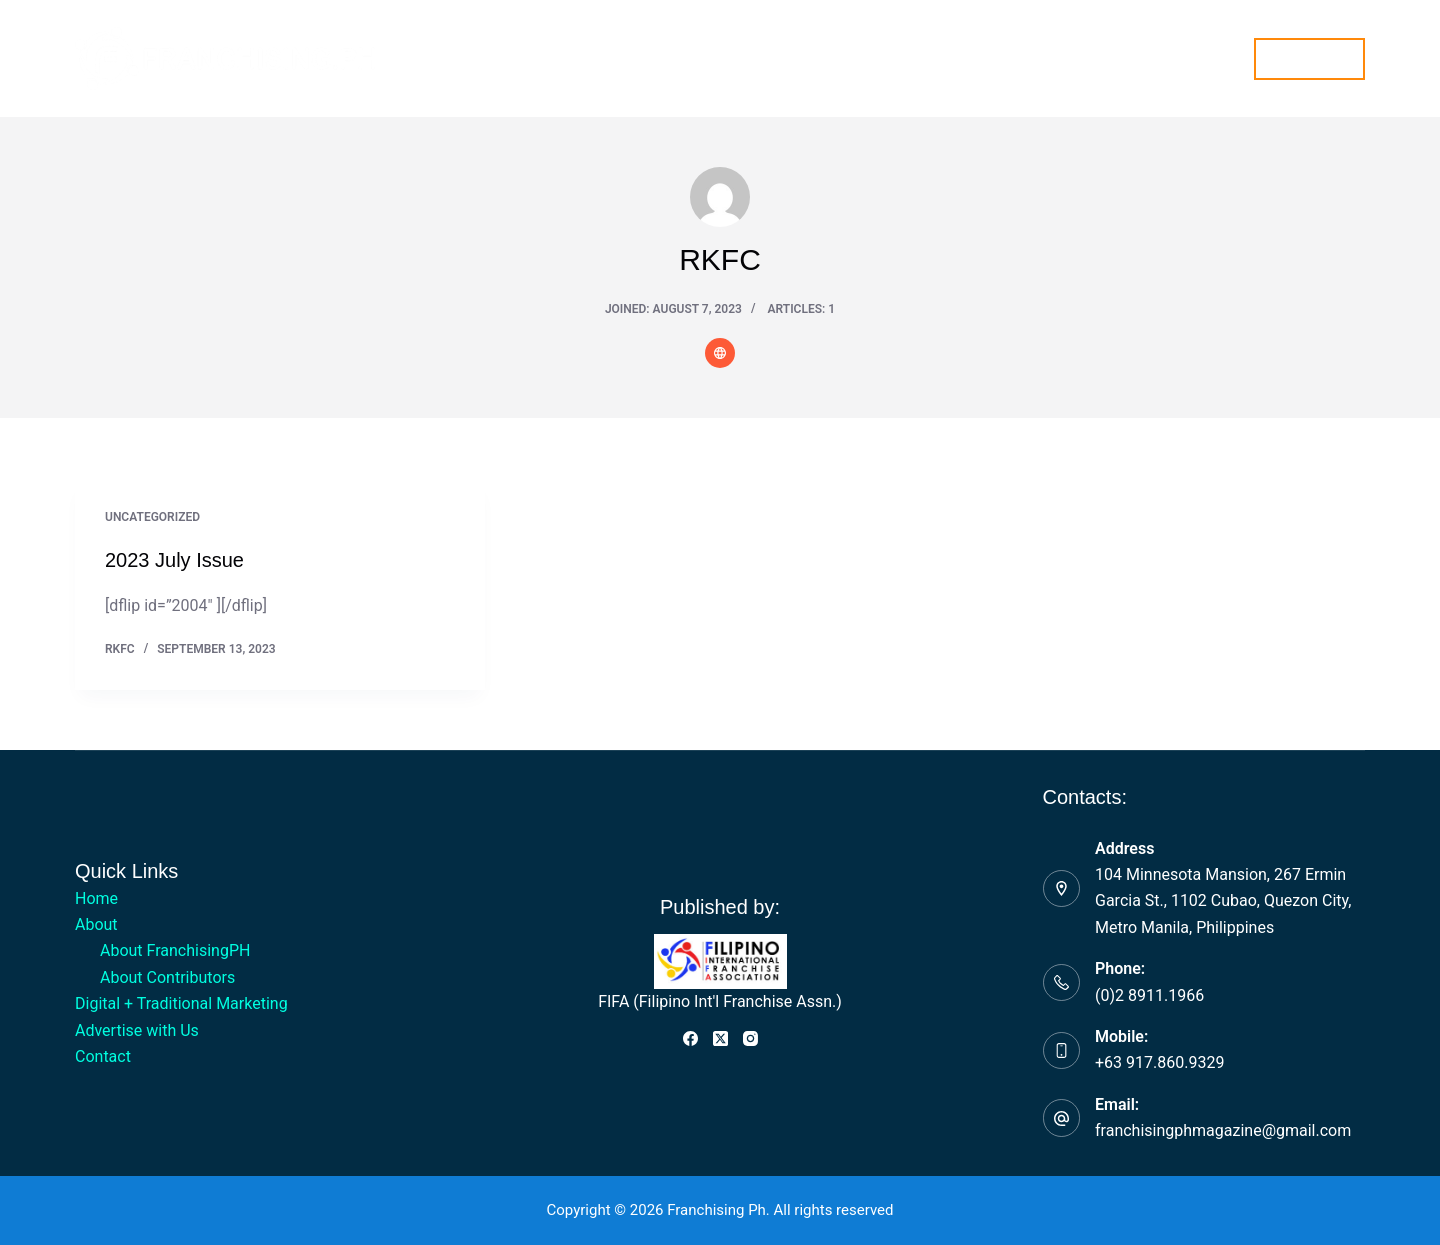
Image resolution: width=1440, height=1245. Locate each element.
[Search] (1226, 58)
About (516, 59)
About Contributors (167, 977)
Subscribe (1309, 58)
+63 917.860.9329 (1159, 1062)
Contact (1005, 57)
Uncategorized (152, 517)
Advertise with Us (882, 57)
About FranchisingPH (175, 950)
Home (428, 57)
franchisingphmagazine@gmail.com (1223, 1130)
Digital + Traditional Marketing (681, 57)
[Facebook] (690, 1038)
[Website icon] (720, 353)
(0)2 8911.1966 (1149, 995)
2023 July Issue (174, 560)
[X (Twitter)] (720, 1038)
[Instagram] (750, 1038)
